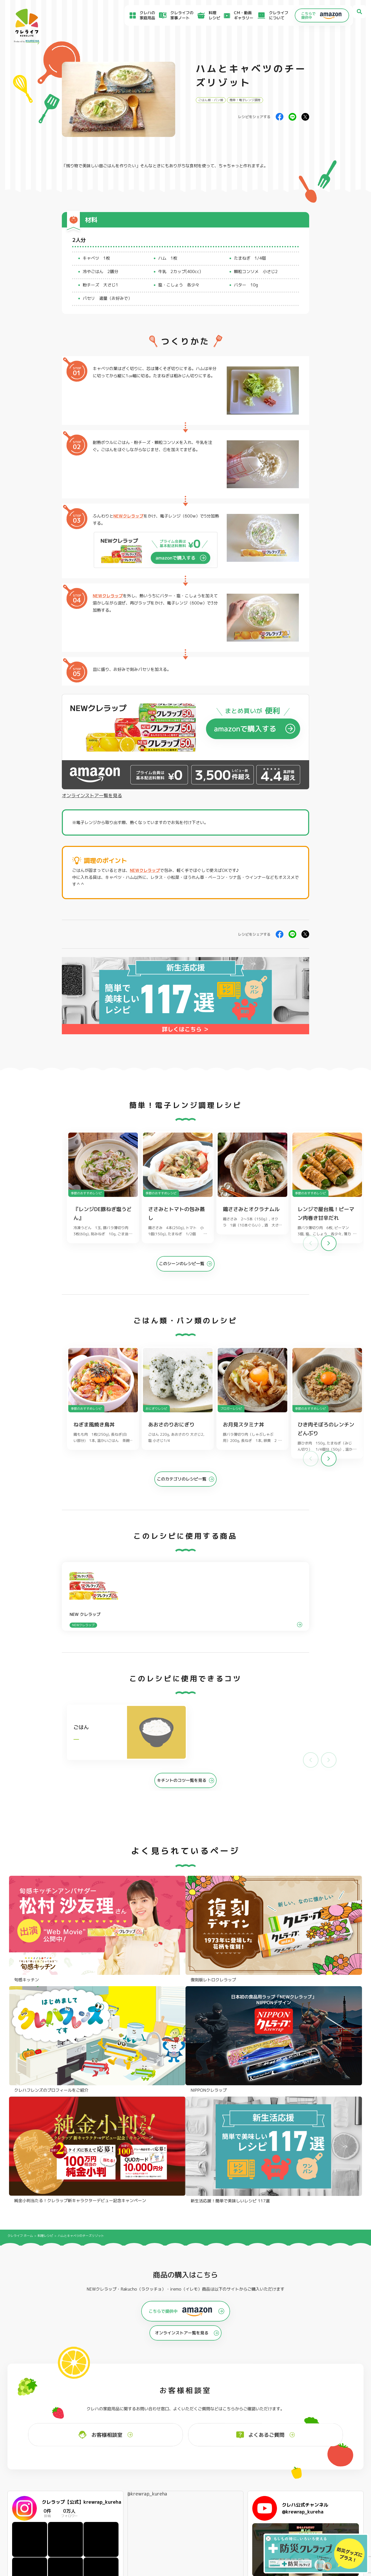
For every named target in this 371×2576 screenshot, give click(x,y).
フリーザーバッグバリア (185, 2447)
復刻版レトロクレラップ (41, 2455)
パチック (315, 2440)
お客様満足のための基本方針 (285, 2497)
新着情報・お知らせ (225, 2511)
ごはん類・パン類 (210, 100)
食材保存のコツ (36, 2498)
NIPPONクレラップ (36, 2462)
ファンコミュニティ (225, 2524)
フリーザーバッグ (179, 2440)
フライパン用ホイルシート (115, 2440)
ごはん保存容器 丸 (180, 2455)
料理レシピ (45, 1984)
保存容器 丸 (173, 2470)
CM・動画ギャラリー (233, 15)
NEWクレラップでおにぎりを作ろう (140, 2520)
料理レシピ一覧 (121, 2512)
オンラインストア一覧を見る (92, 795)
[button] (328, 1246)
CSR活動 (215, 2518)
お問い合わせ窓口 (223, 2531)
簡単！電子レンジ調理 (245, 100)
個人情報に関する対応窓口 (283, 2526)
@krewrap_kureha (147, 2242)
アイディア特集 (36, 2506)
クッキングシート (106, 2447)
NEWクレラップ (128, 516)
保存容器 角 (173, 2462)
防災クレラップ (32, 2447)
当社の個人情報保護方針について (289, 2520)
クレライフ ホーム (20, 1984)
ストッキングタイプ (253, 2440)
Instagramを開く (96, 2350)
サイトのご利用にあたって (283, 2503)
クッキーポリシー (276, 2531)
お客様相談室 (219, 2505)
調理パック (100, 2455)
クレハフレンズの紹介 (327, 2469)
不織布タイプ (247, 2447)
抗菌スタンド (247, 2455)
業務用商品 (317, 2454)
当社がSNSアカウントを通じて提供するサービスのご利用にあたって (314, 2512)
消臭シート (245, 2462)
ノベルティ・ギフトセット (332, 2462)
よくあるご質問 (221, 2498)
